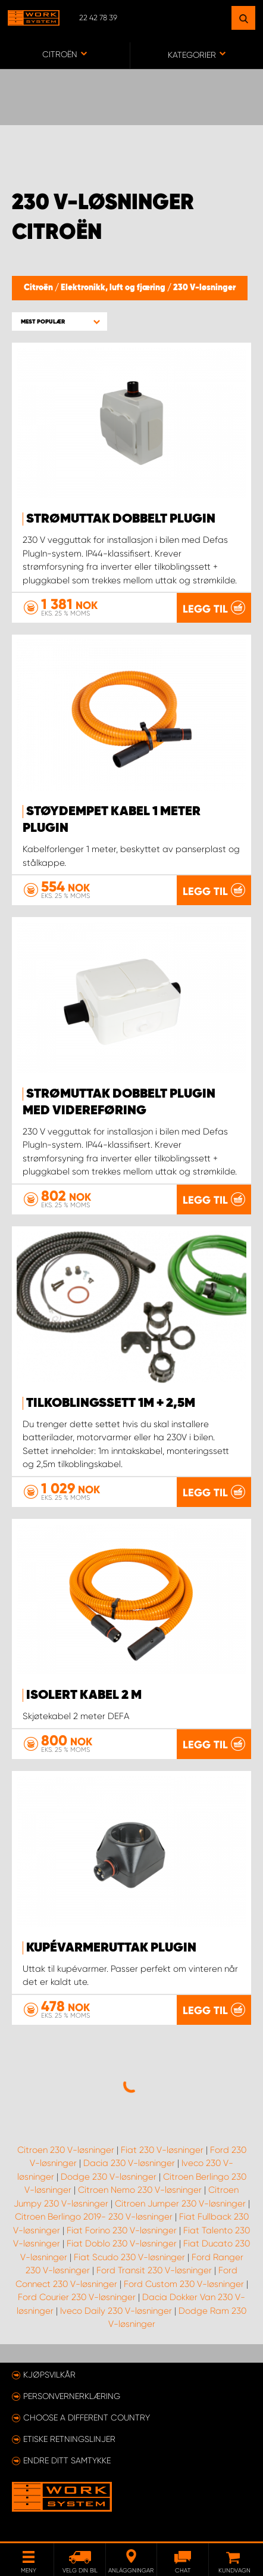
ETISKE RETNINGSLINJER (69, 2439)
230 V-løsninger (204, 288)
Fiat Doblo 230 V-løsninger (122, 2243)
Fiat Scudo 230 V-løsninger (129, 2257)
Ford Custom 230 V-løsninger (184, 2284)
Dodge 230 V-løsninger (108, 2176)
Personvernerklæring (71, 2396)
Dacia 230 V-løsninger (129, 2163)
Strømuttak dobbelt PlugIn (120, 519)
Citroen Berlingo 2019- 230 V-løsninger (94, 2216)
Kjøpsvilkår (49, 2374)
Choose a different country (86, 2417)
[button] (59, 321)
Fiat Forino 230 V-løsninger (122, 2230)
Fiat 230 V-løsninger (162, 2150)
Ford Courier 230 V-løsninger (77, 2297)
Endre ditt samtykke (67, 2460)
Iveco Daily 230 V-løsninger (116, 2310)
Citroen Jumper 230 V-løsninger (180, 2203)
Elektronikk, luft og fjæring (114, 288)
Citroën (39, 288)
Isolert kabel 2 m (84, 1695)
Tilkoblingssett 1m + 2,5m (110, 1403)
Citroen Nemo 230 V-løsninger (140, 2190)
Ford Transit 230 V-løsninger (154, 2270)
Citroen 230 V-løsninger (65, 2150)
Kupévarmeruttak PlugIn (111, 1947)
